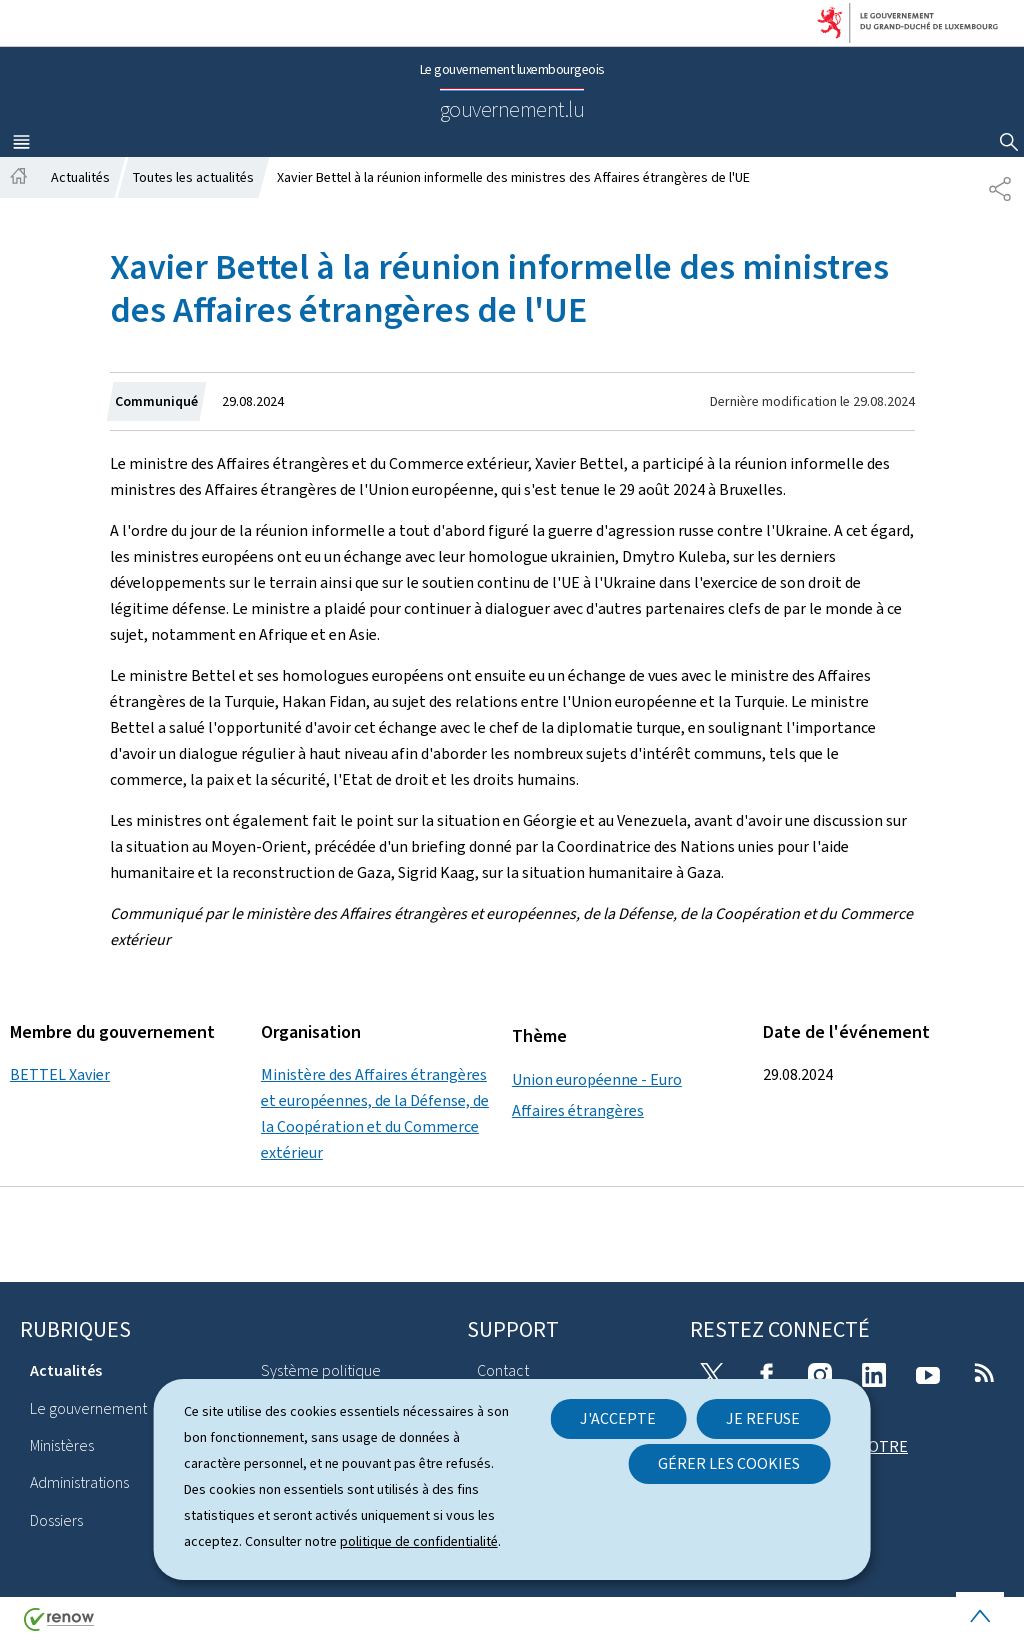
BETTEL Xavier (60, 1074)
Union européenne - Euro (597, 1079)
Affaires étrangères (578, 1110)
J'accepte (618, 1418)
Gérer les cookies (729, 1463)
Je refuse (763, 1418)
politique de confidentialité (419, 1541)
